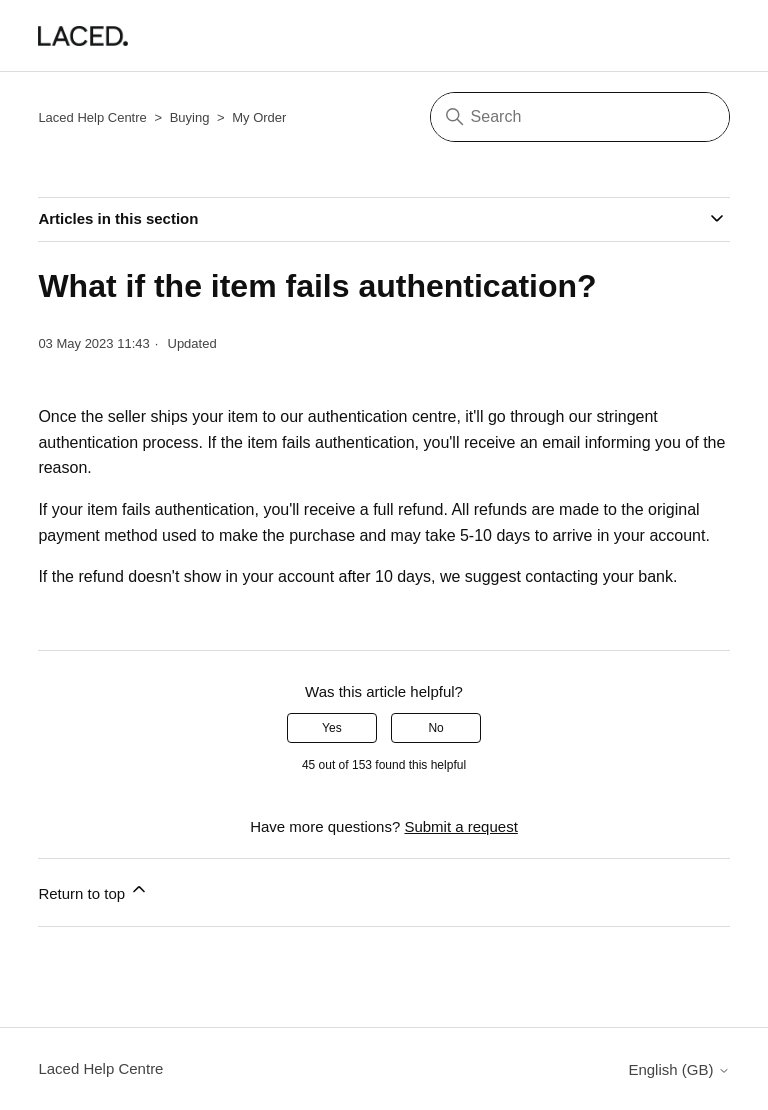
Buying (190, 117)
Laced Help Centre (92, 117)
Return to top (93, 890)
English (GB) (678, 1069)
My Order (259, 117)
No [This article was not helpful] (435, 728)
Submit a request (460, 826)
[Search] (580, 117)
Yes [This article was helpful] (332, 728)
